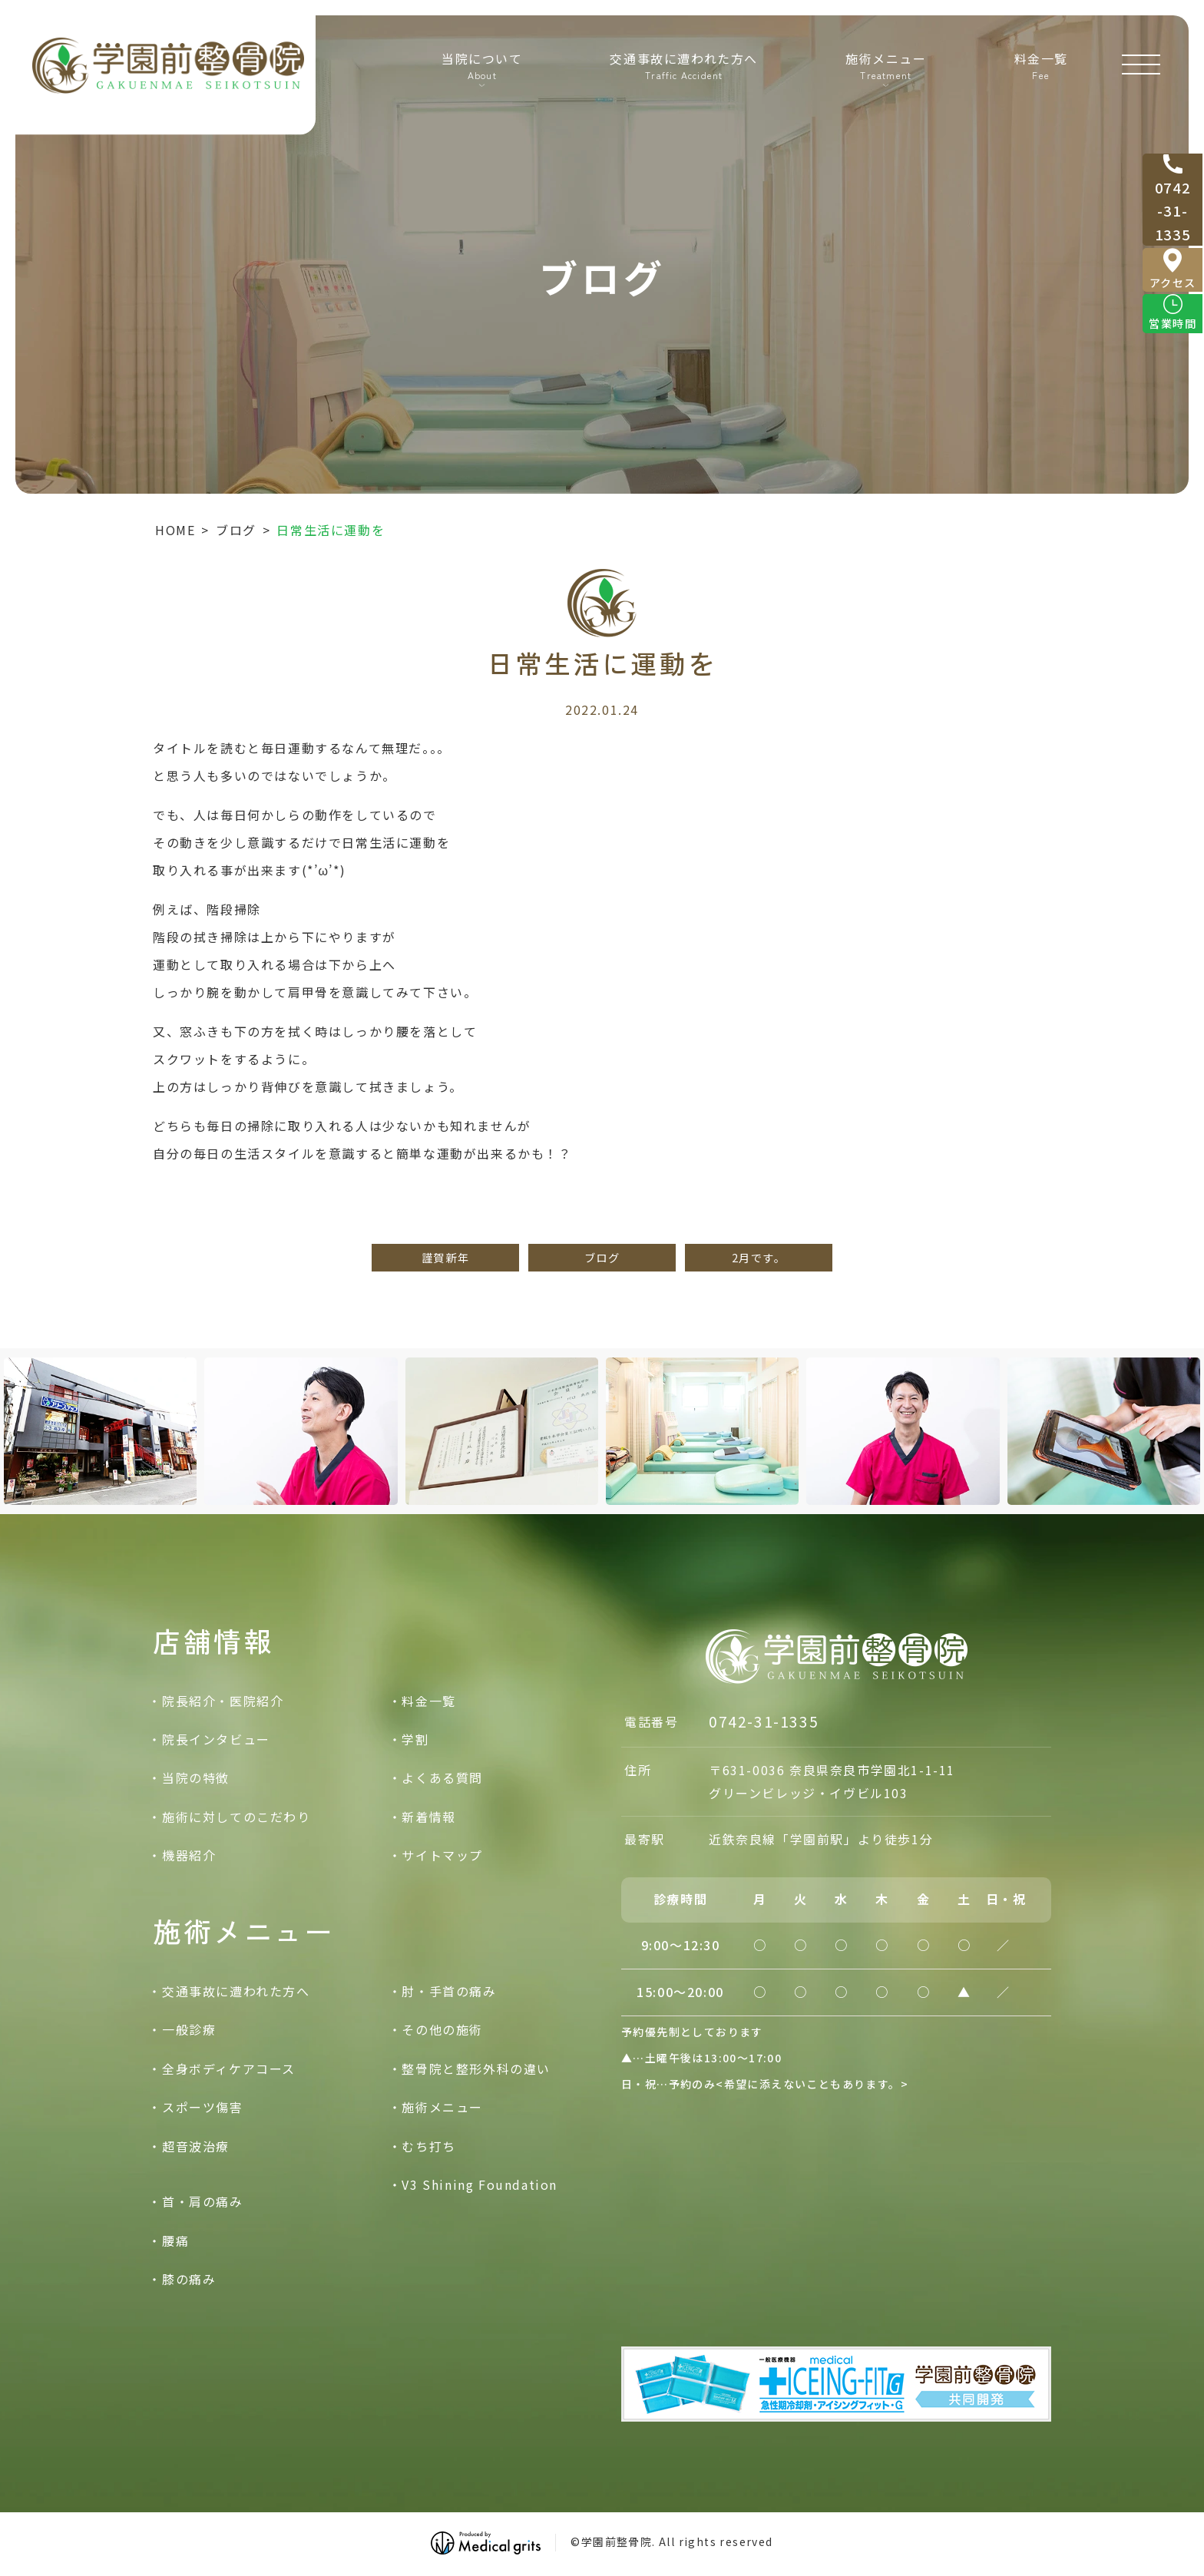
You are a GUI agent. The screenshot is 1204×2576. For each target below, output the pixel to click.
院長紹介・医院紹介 (222, 1700)
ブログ (236, 530)
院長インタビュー (216, 1739)
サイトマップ (442, 1855)
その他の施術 (442, 2029)
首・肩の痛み (202, 2201)
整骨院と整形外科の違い (476, 2068)
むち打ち (428, 2146)
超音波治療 (196, 2146)
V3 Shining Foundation (479, 2184)
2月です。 (759, 1257)
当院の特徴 (196, 1777)
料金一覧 (1040, 70)
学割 (415, 1739)
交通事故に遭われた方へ (683, 70)
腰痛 (175, 2240)
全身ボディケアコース (229, 2068)
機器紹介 (189, 1855)
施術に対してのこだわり (236, 1816)
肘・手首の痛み (449, 1991)
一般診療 (189, 2029)
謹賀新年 (445, 1257)
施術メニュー (442, 2107)
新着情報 (428, 1816)
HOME (175, 530)
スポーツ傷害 (202, 2107)
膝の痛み (189, 2279)
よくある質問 (442, 1777)
